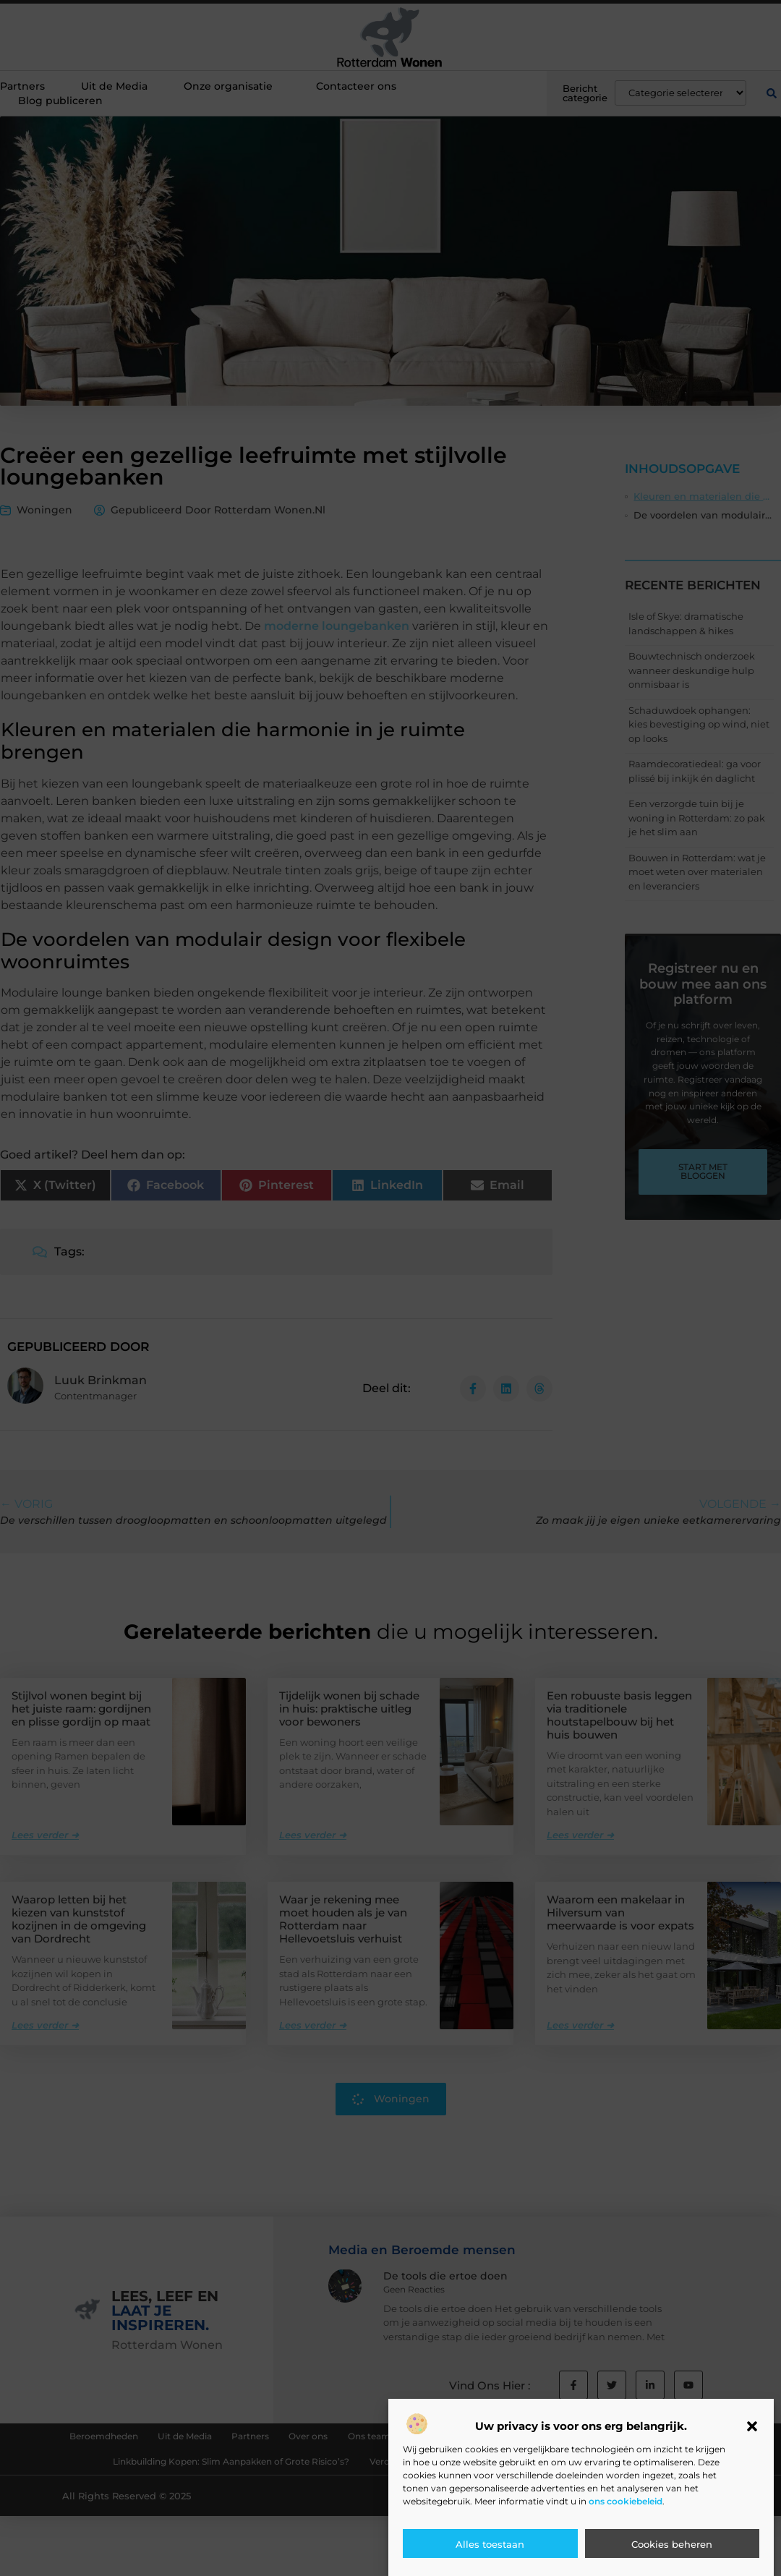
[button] (752, 2426)
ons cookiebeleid (625, 2501)
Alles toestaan (490, 2544)
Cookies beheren (671, 2544)
